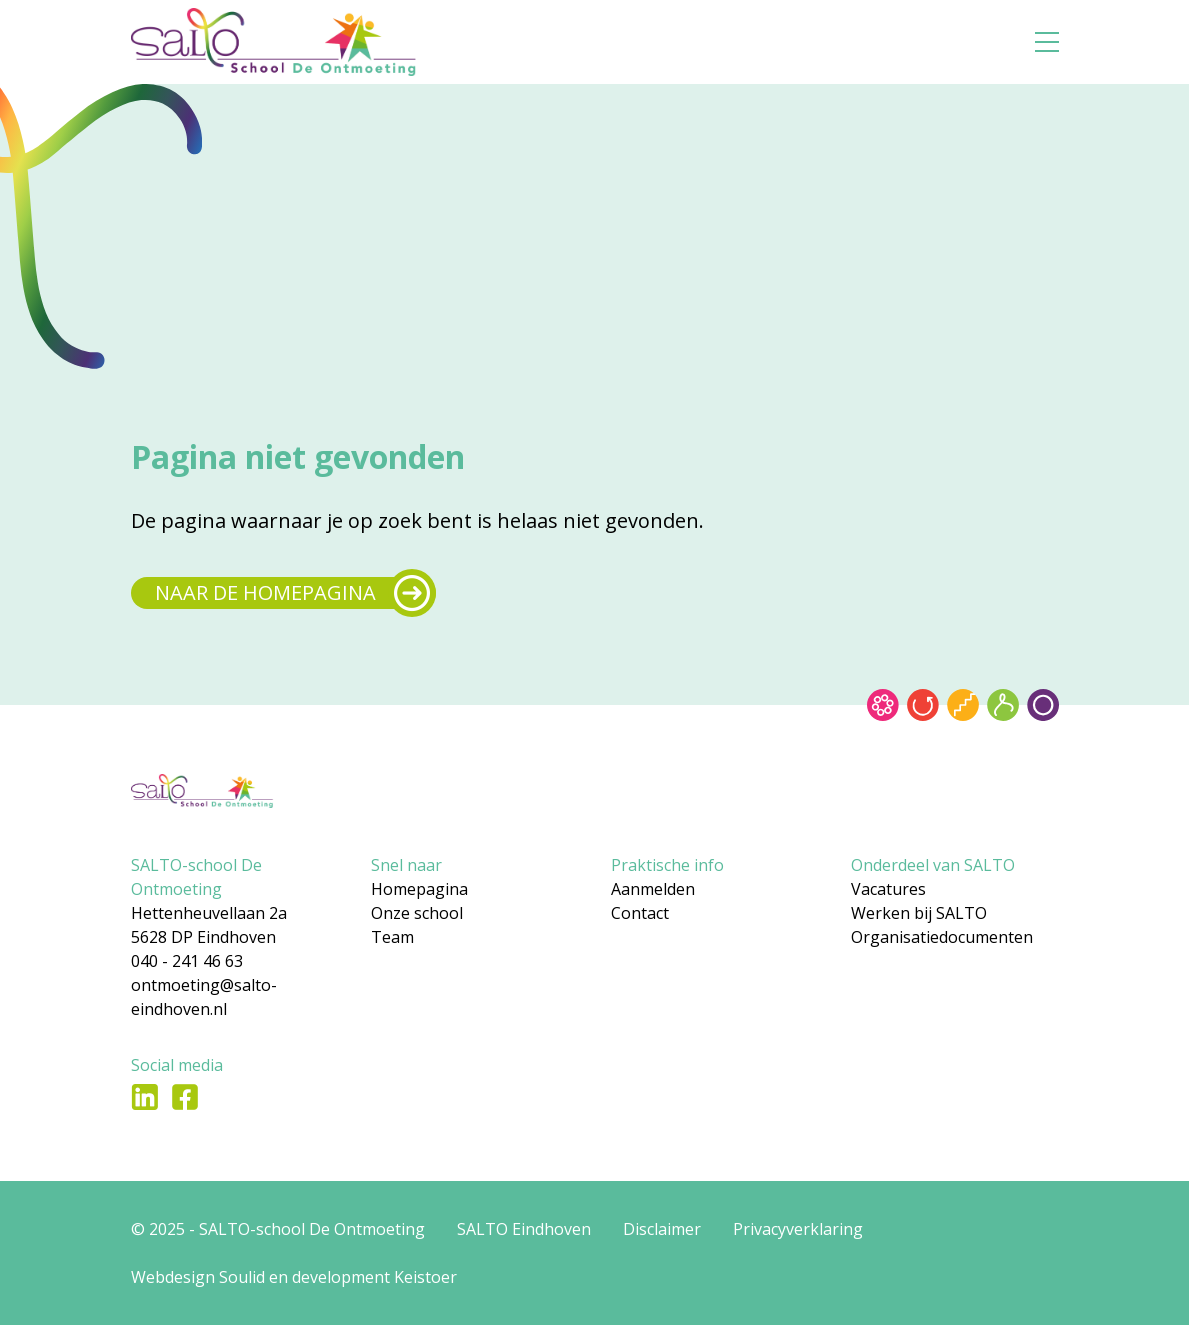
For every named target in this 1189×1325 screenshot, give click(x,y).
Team (392, 937)
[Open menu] (1047, 42)
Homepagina (419, 889)
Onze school (417, 913)
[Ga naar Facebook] (185, 1097)
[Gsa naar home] (315, 42)
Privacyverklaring (798, 1229)
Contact (640, 913)
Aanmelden (653, 889)
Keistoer (425, 1277)
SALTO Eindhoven (524, 1229)
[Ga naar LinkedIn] (145, 1097)
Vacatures (888, 889)
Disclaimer (662, 1229)
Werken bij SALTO (919, 913)
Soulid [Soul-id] (242, 1277)
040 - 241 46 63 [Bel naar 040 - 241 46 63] (187, 961)
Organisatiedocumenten (942, 937)
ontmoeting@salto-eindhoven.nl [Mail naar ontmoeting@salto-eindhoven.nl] (204, 997)
